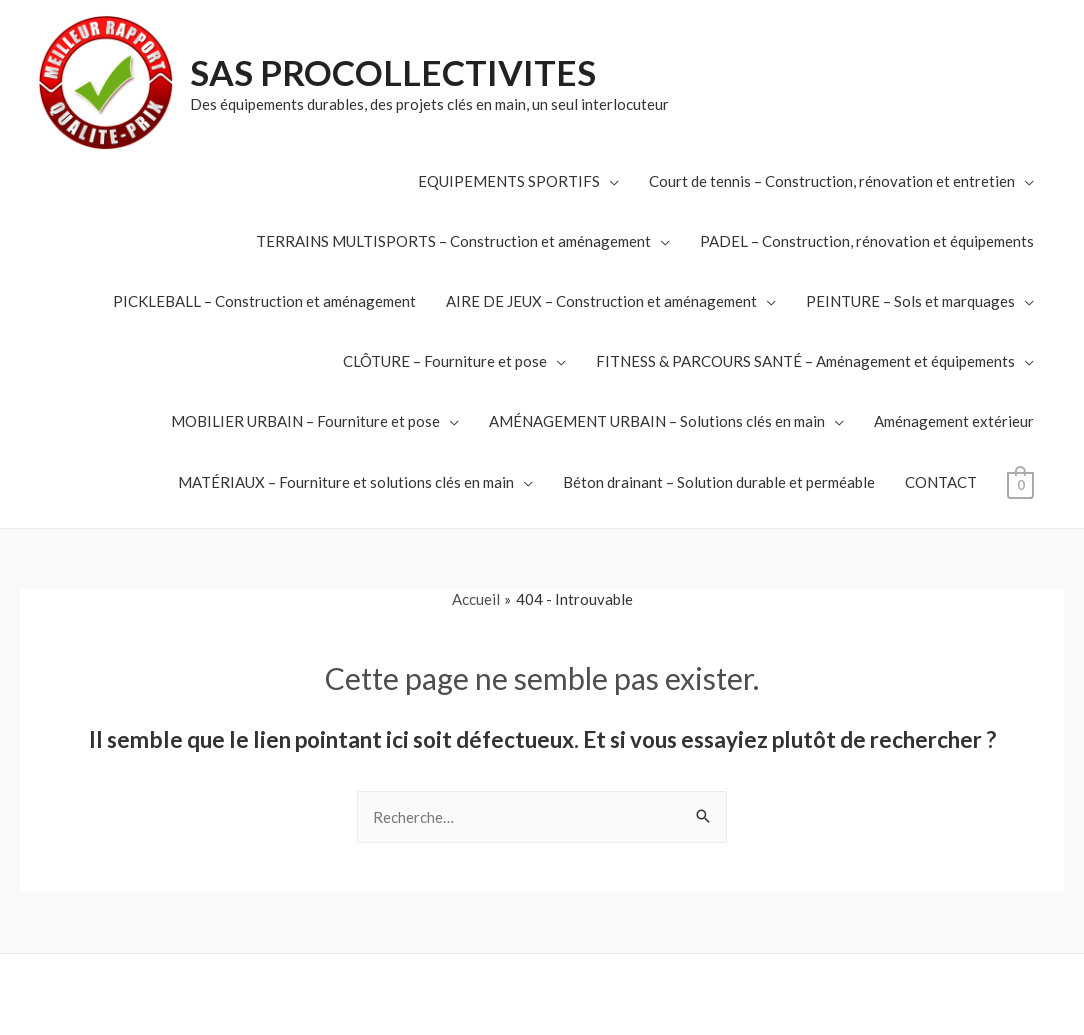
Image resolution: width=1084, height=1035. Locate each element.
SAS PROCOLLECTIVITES (393, 72)
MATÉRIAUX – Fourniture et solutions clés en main (346, 482)
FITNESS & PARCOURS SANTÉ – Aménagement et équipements (805, 361)
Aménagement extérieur (954, 421)
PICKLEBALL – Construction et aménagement (264, 301)
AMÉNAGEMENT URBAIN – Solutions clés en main (657, 421)
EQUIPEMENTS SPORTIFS (509, 181)
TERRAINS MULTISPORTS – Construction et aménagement (453, 241)
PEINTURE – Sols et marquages (910, 301)
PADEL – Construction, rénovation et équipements (867, 241)
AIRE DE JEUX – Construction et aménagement (601, 301)
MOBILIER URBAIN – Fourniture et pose (305, 421)
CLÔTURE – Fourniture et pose (445, 361)
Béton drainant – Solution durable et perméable (719, 482)
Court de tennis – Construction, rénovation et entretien (832, 181)
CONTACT (941, 482)
